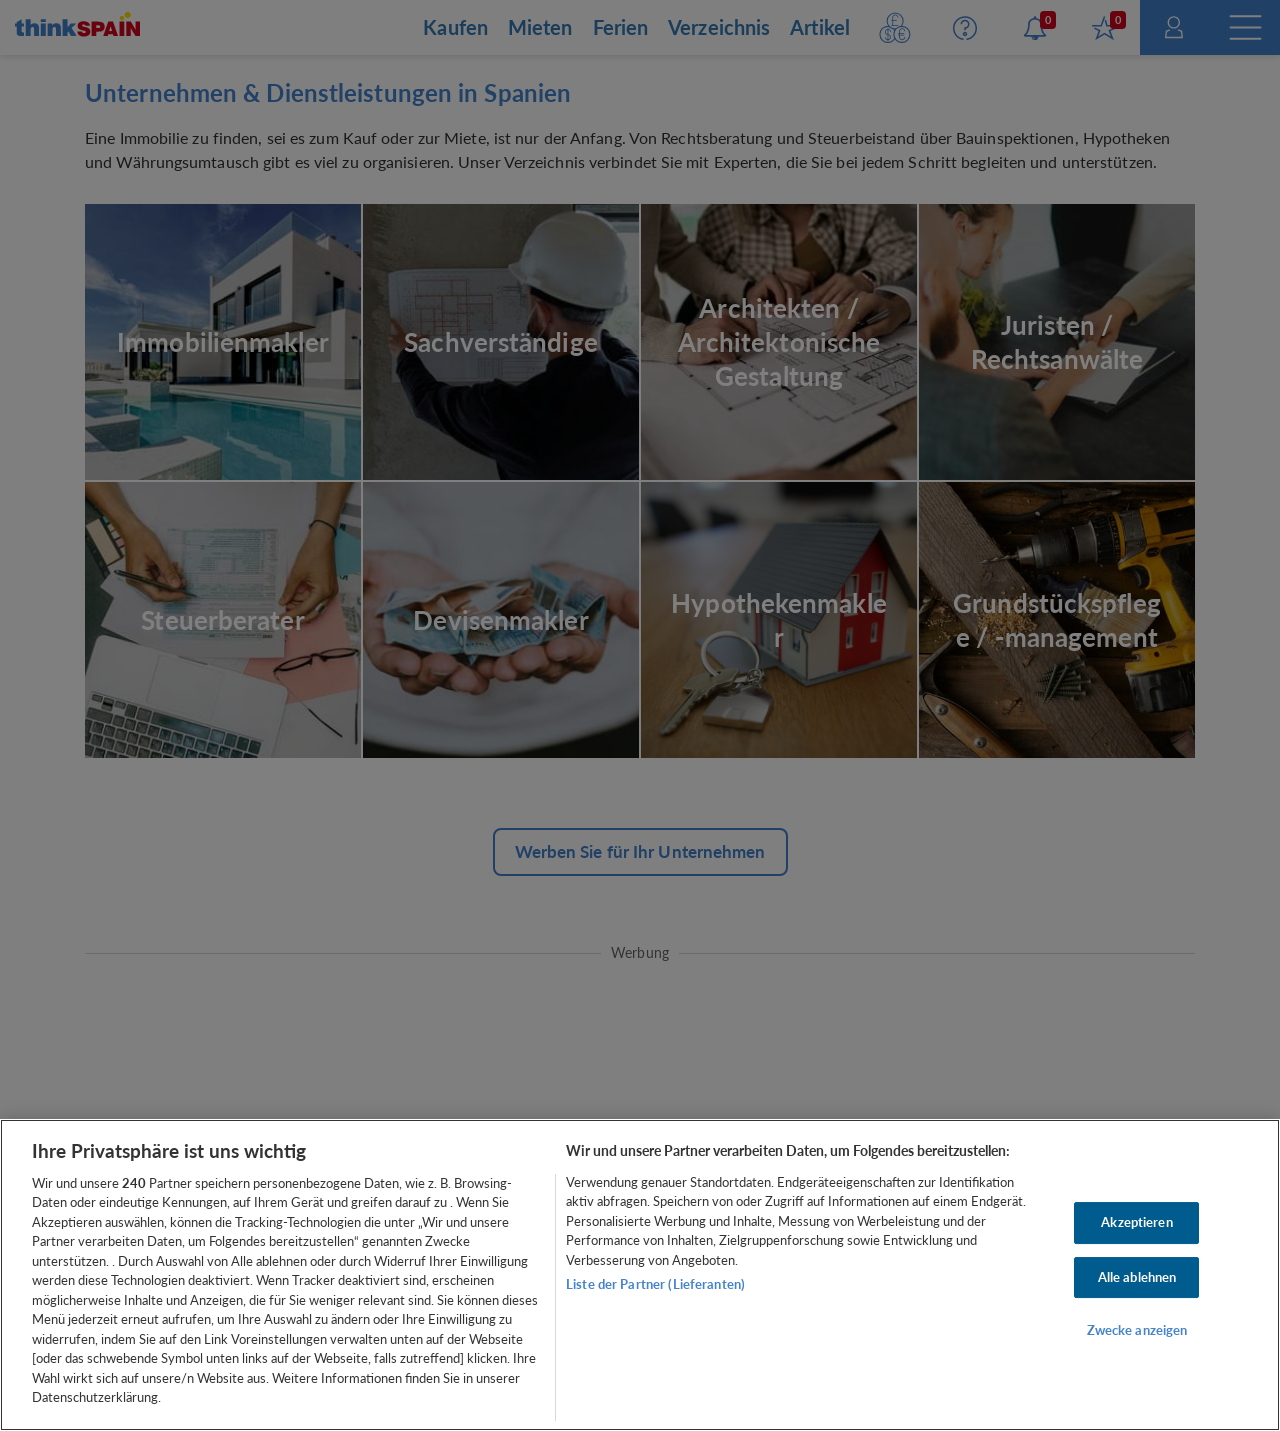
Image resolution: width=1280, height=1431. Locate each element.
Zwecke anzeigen (1137, 1330)
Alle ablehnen (1137, 1277)
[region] (640, 1275)
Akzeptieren (1136, 1222)
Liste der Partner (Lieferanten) (655, 1284)
